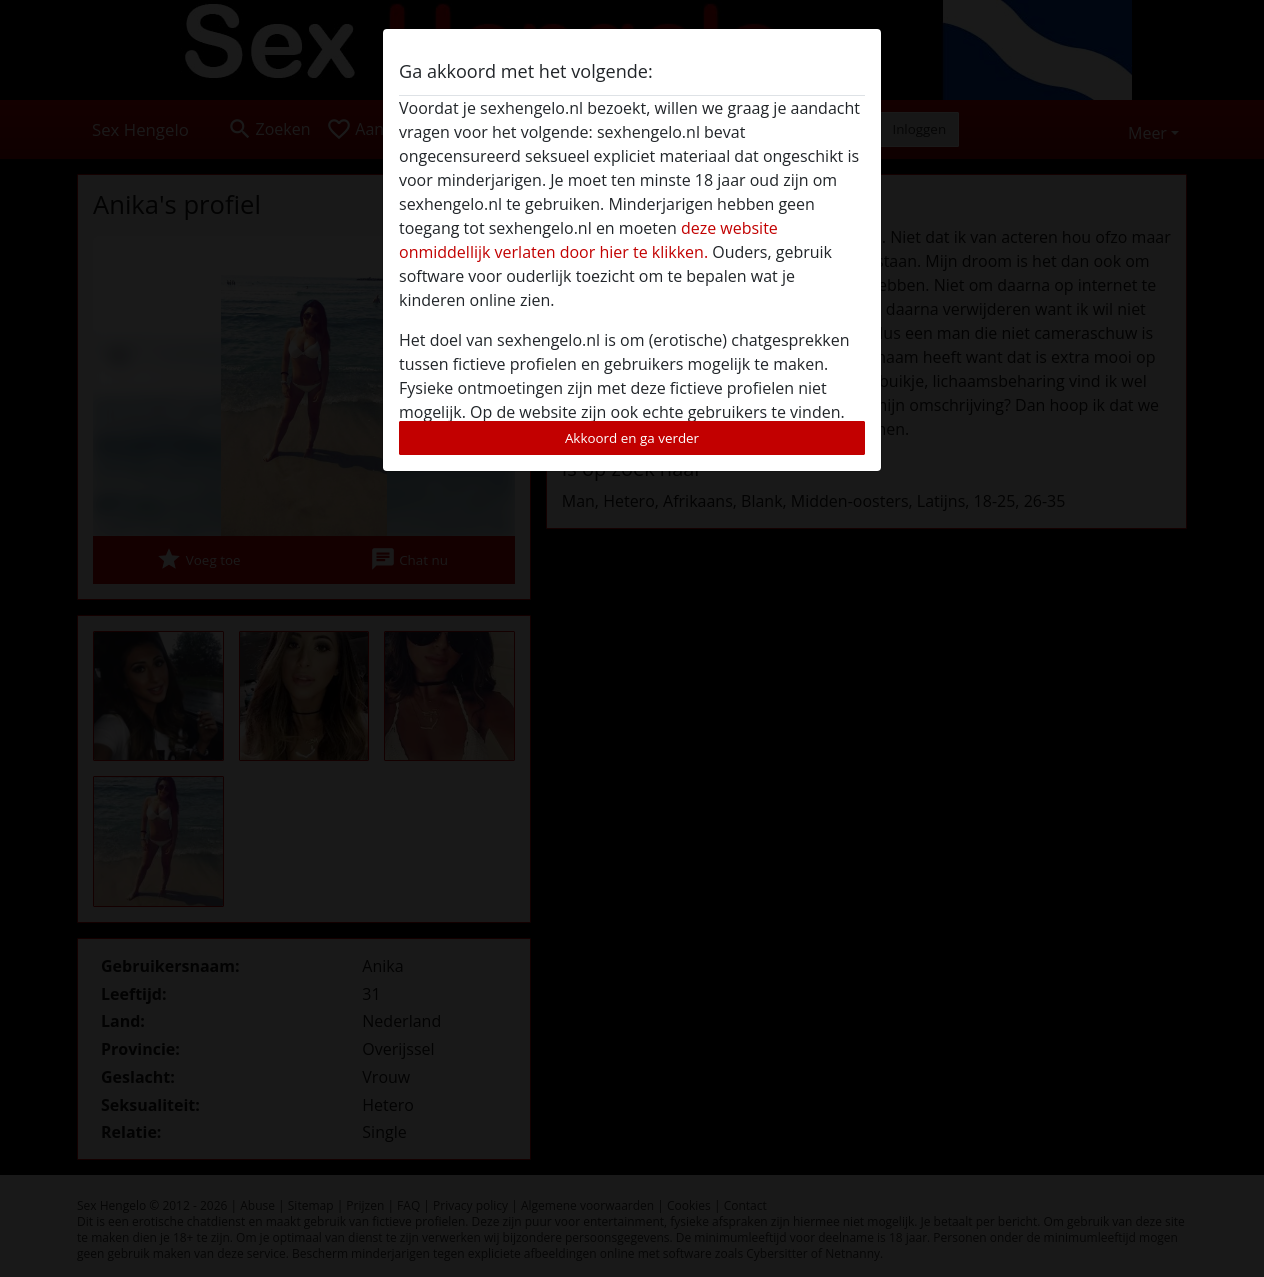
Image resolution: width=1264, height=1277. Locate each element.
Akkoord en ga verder (632, 438)
